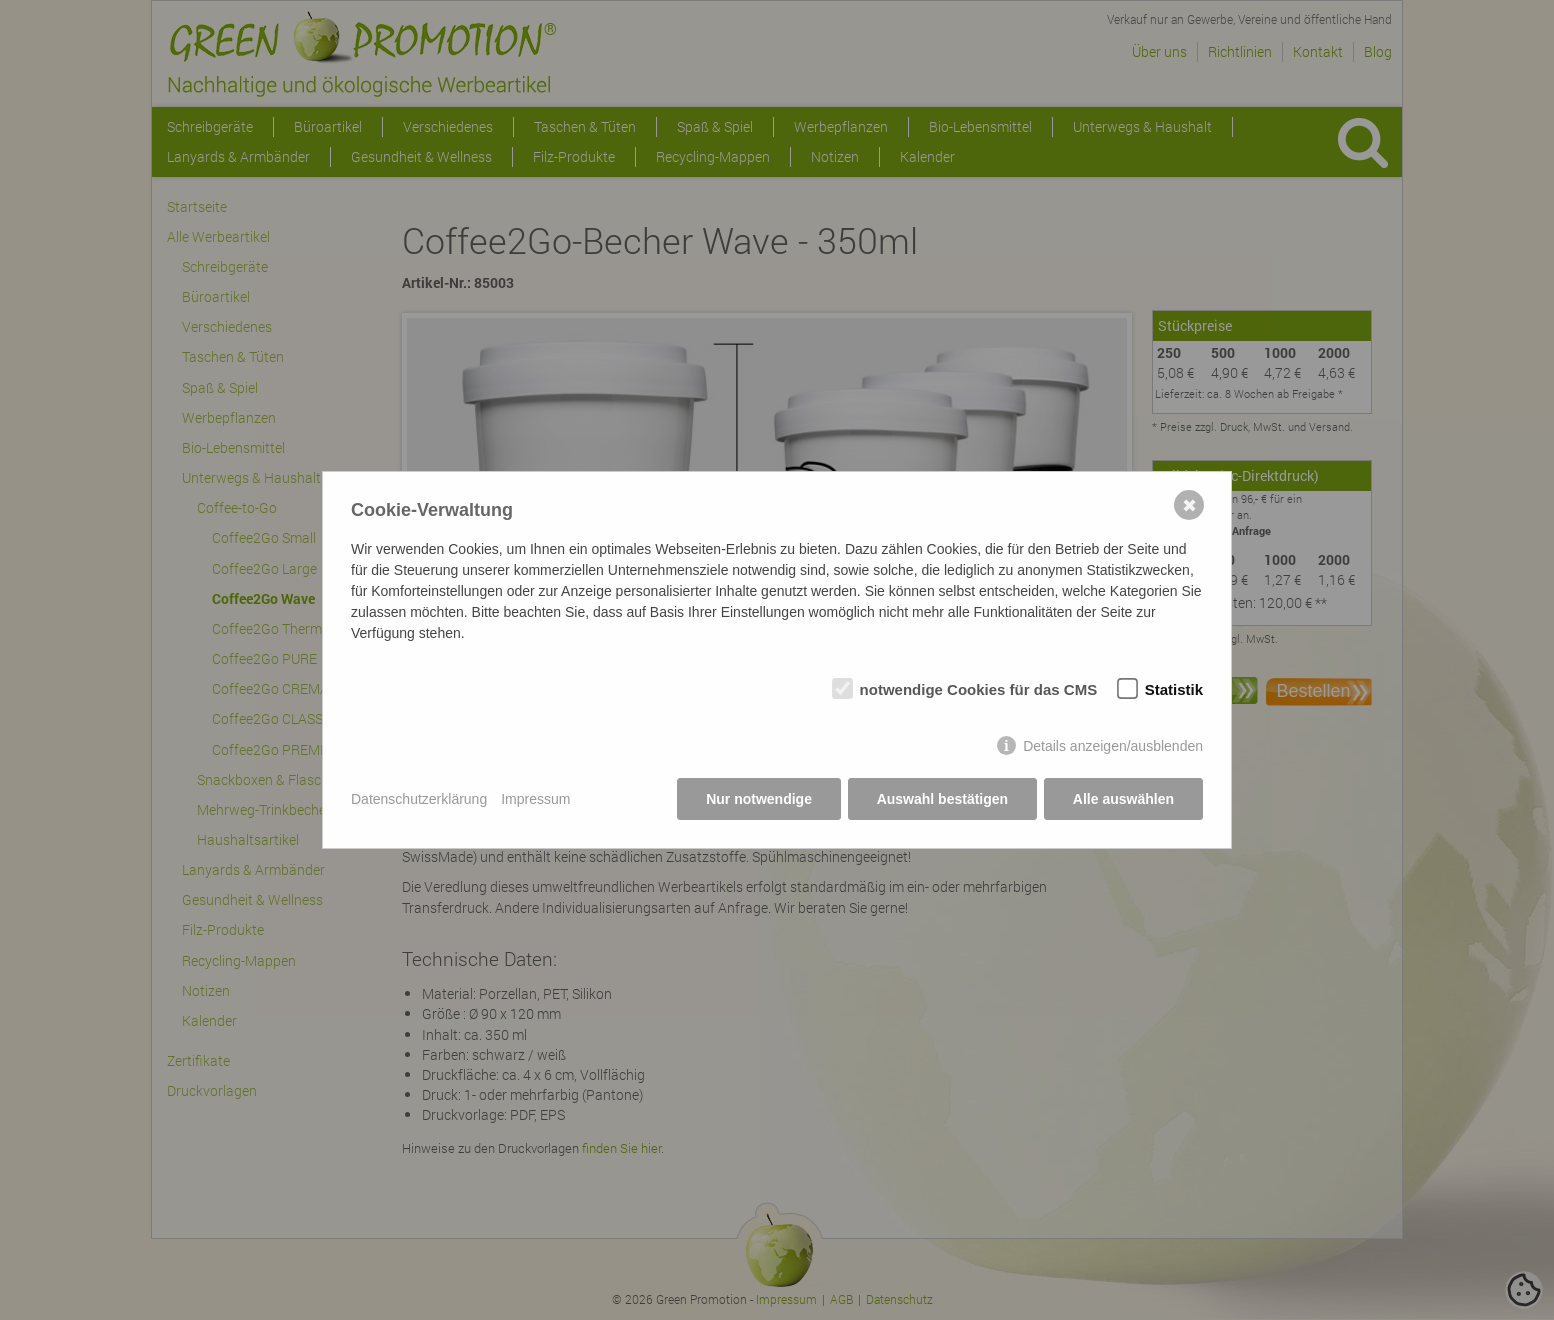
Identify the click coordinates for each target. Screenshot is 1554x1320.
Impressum (535, 799)
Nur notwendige (759, 799)
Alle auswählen (1123, 799)
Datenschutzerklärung (419, 799)
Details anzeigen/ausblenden (1113, 746)
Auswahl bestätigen (941, 799)
